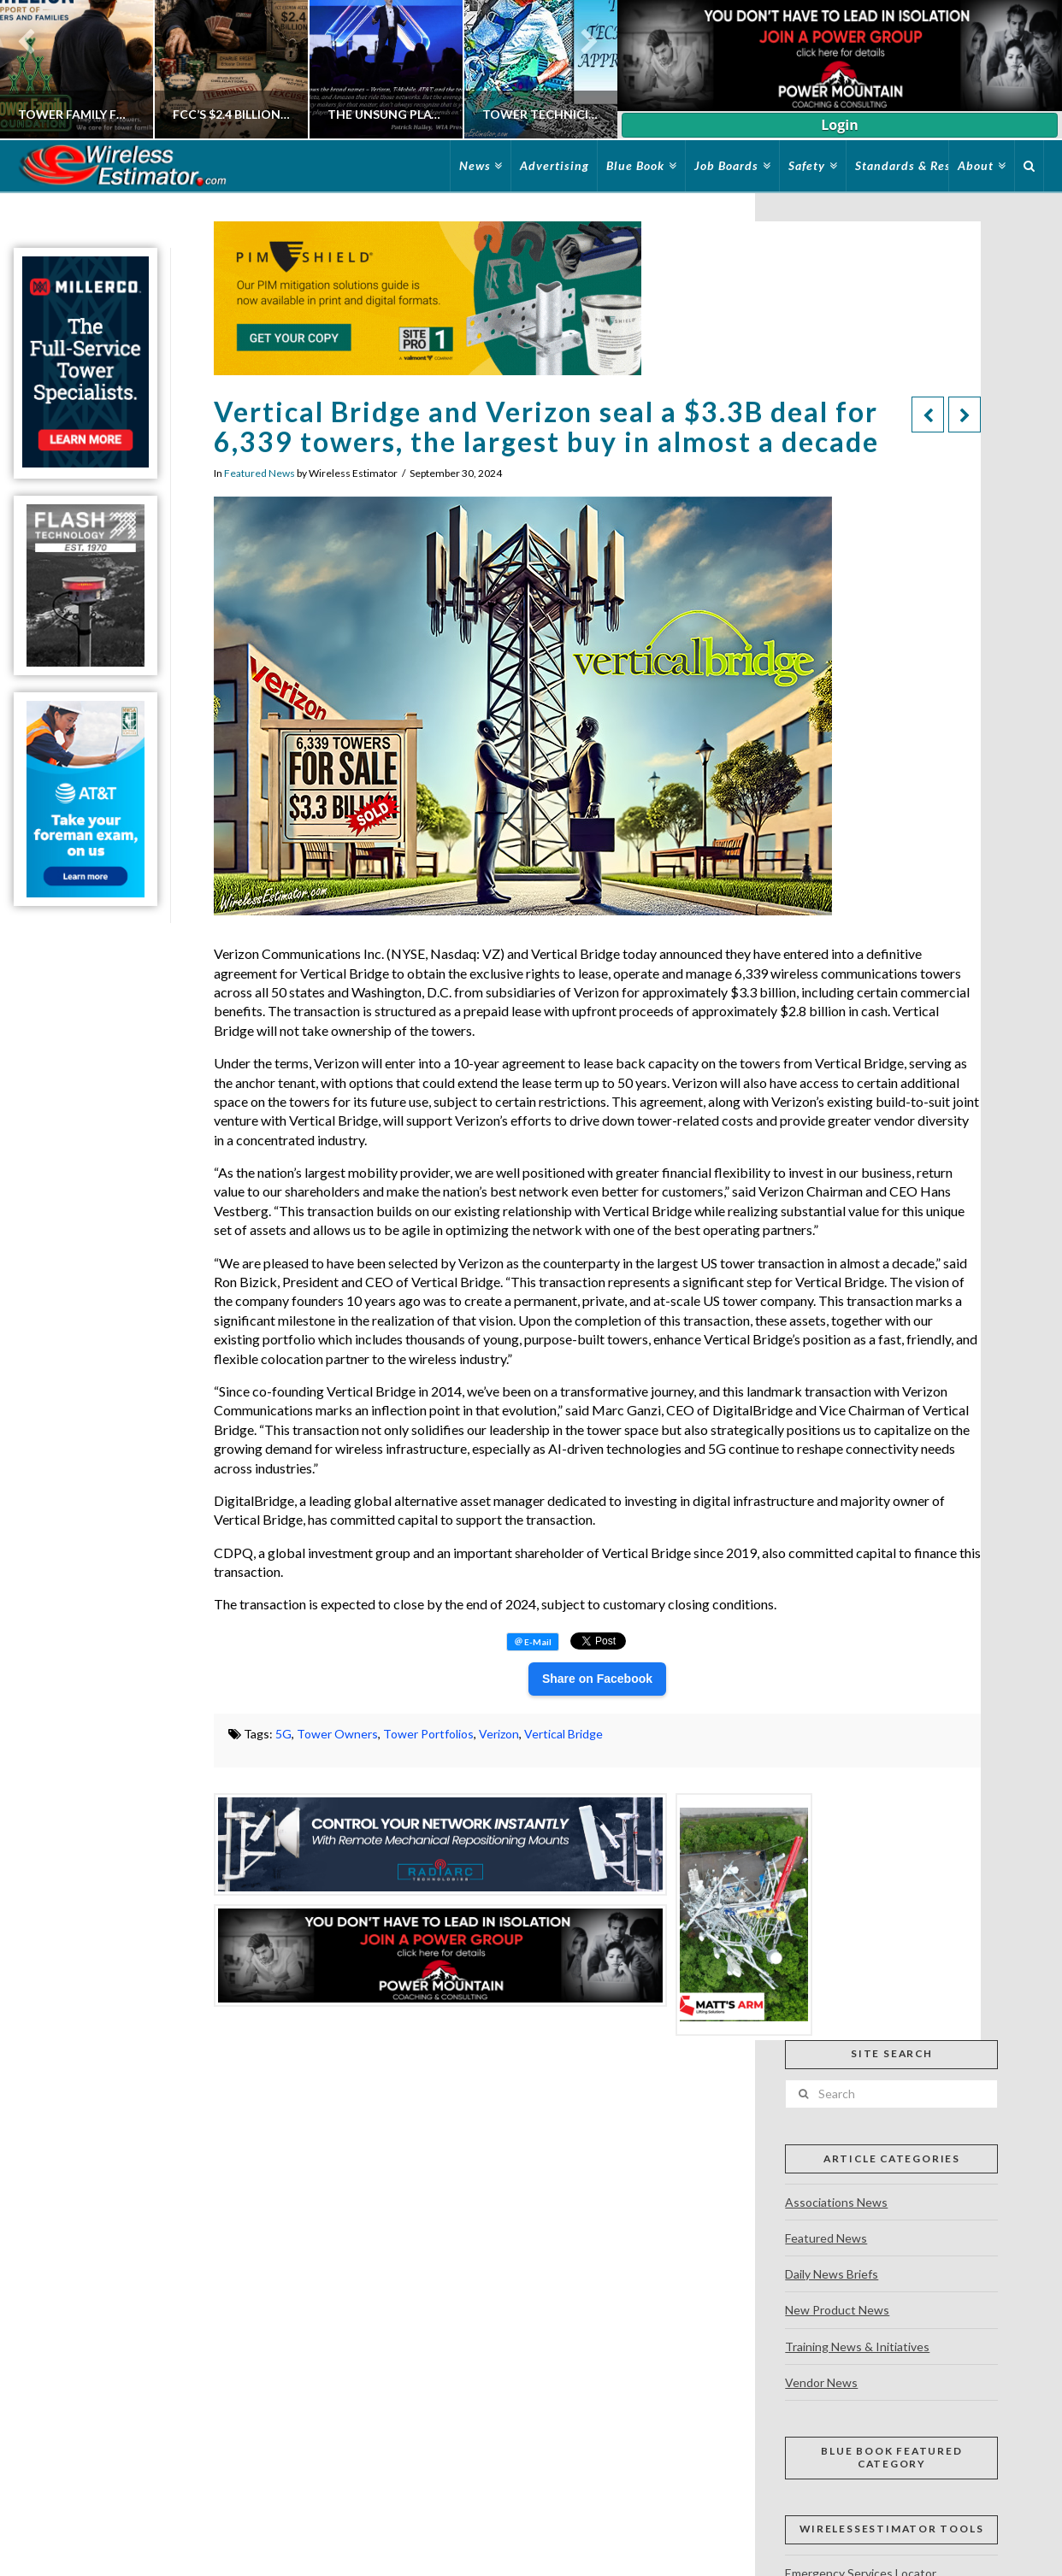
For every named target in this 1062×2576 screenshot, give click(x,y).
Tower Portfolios (428, 1733)
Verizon (499, 1733)
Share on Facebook (597, 1678)
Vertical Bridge (563, 1733)
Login (839, 124)
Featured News (259, 473)
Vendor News (821, 2382)
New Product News (837, 2310)
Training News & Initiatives (857, 2346)
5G (283, 1733)
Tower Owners (337, 1733)
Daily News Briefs (831, 2274)
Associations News (836, 2202)
